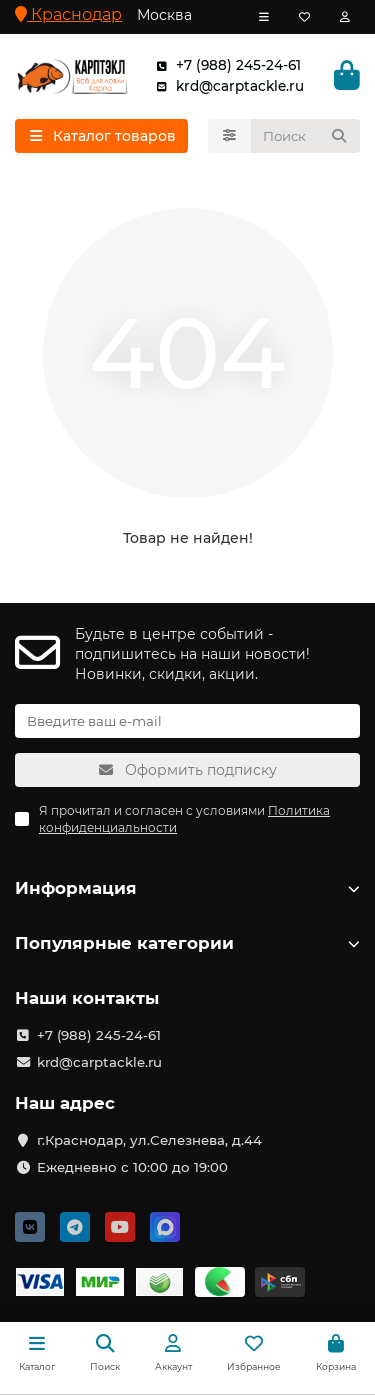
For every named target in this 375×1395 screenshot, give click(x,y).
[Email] (187, 721)
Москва (164, 15)
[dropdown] (264, 17)
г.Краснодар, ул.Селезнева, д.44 (149, 1140)
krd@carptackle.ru (226, 86)
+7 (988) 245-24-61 (224, 65)
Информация (187, 888)
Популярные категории (187, 943)
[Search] (306, 136)
